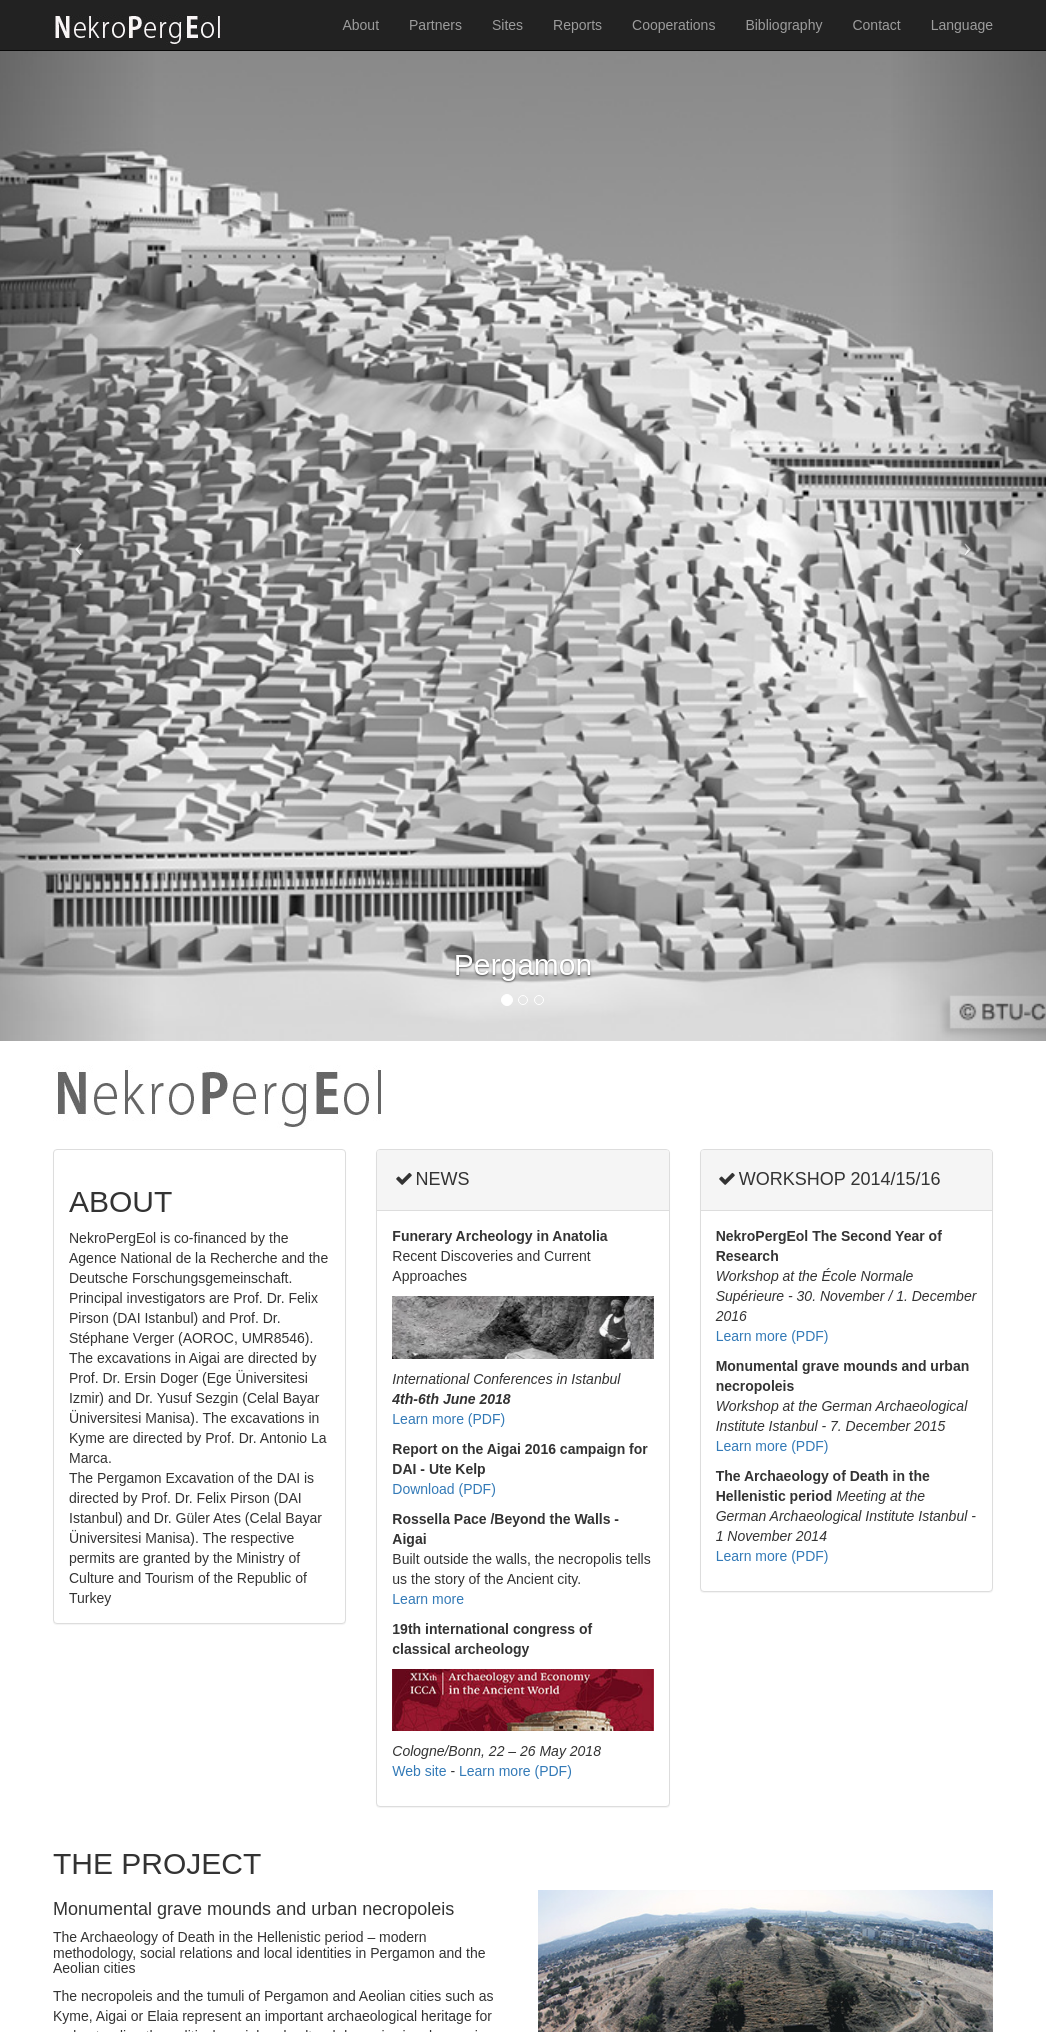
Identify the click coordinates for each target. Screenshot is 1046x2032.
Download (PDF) (443, 1489)
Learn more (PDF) (448, 1419)
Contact (876, 25)
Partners (435, 25)
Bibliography (783, 25)
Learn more (428, 1599)
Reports (577, 25)
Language (962, 25)
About (360, 25)
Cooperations (673, 25)
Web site (419, 1771)
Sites (507, 25)
